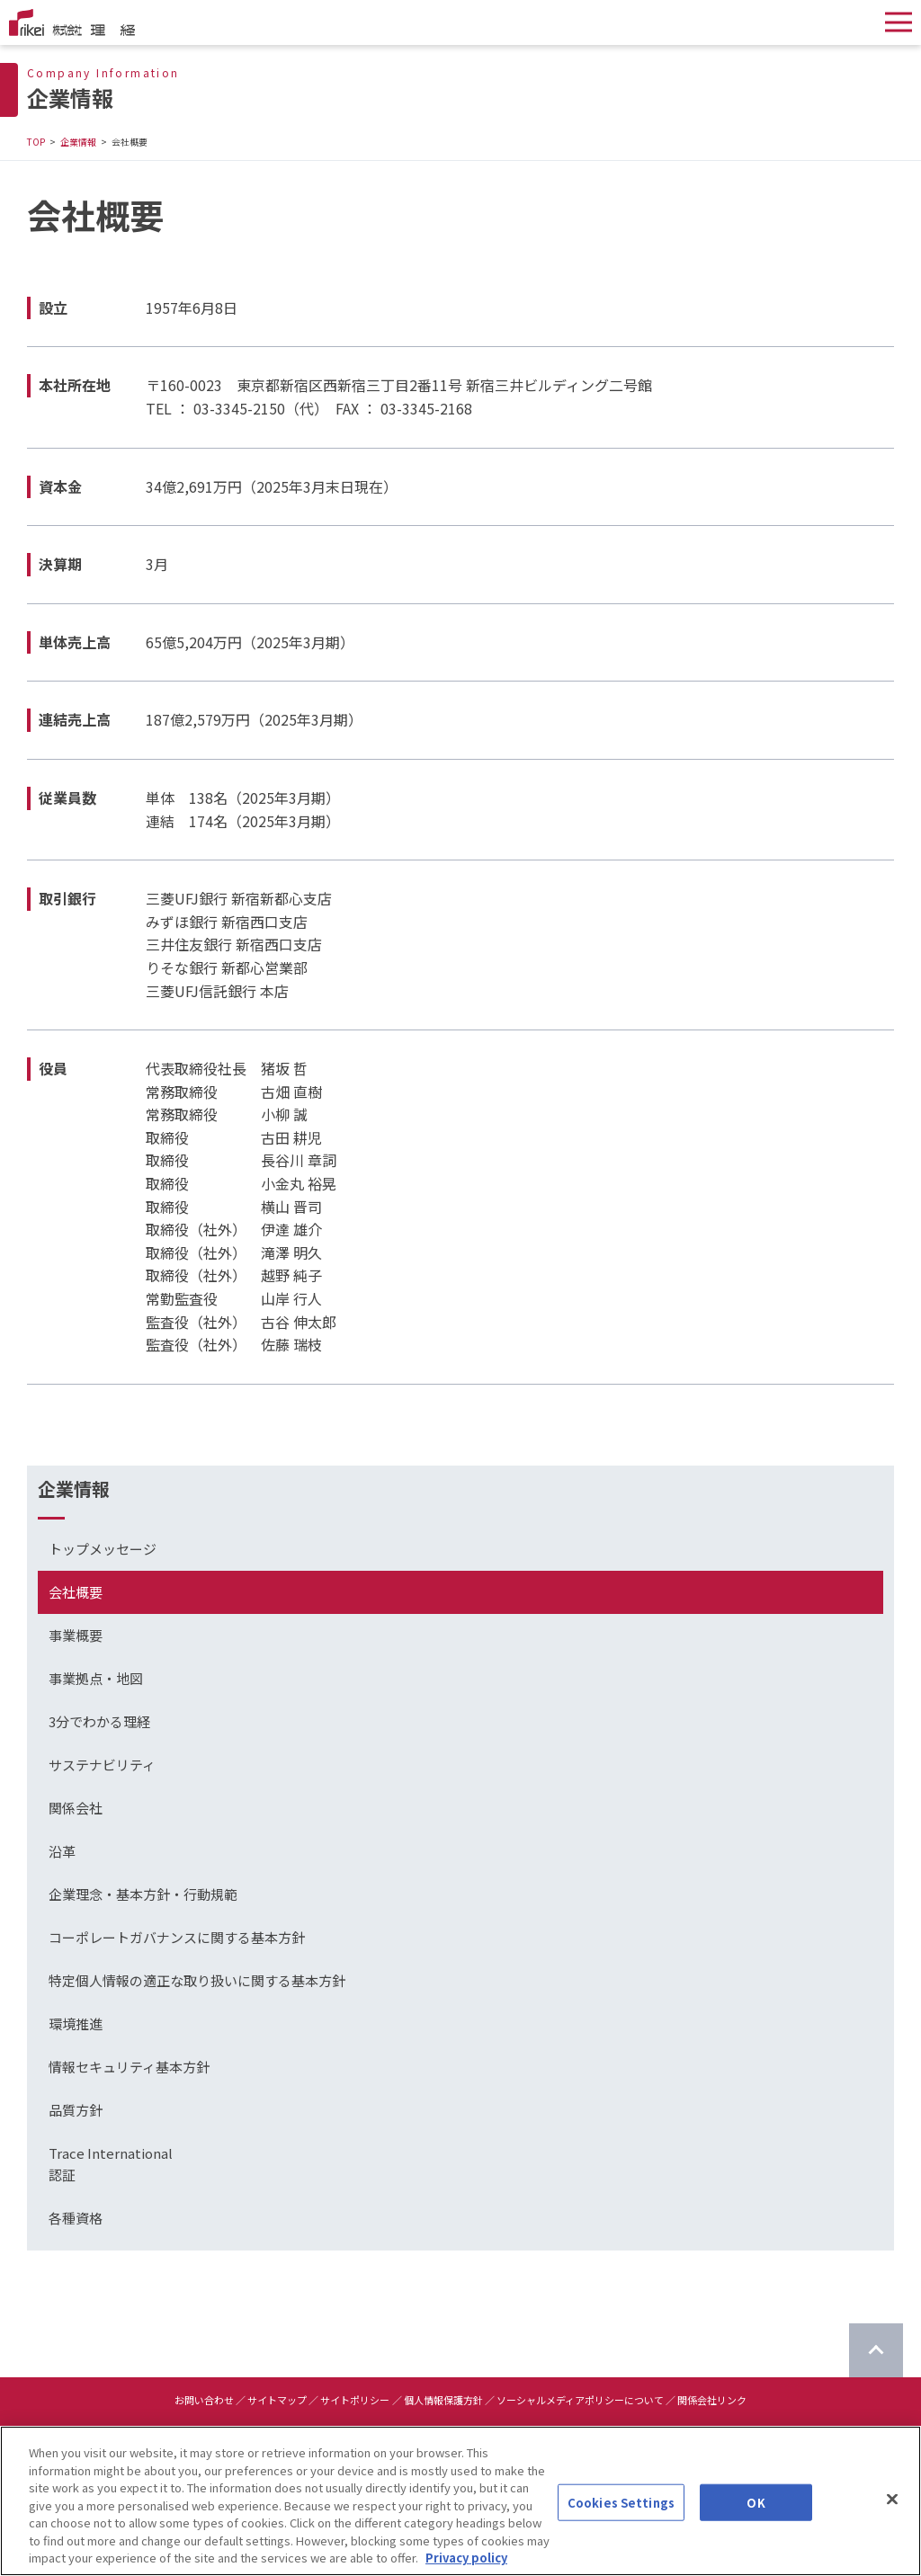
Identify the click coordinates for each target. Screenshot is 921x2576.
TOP (36, 141)
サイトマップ (277, 2400)
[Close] (892, 2500)
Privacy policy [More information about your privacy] (466, 2560)
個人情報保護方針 (443, 2400)
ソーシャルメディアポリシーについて (580, 2400)
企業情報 (78, 141)
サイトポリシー (354, 2400)
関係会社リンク (712, 2400)
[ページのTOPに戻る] (876, 2350)
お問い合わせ (204, 2400)
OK (756, 2504)
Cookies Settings (621, 2504)
